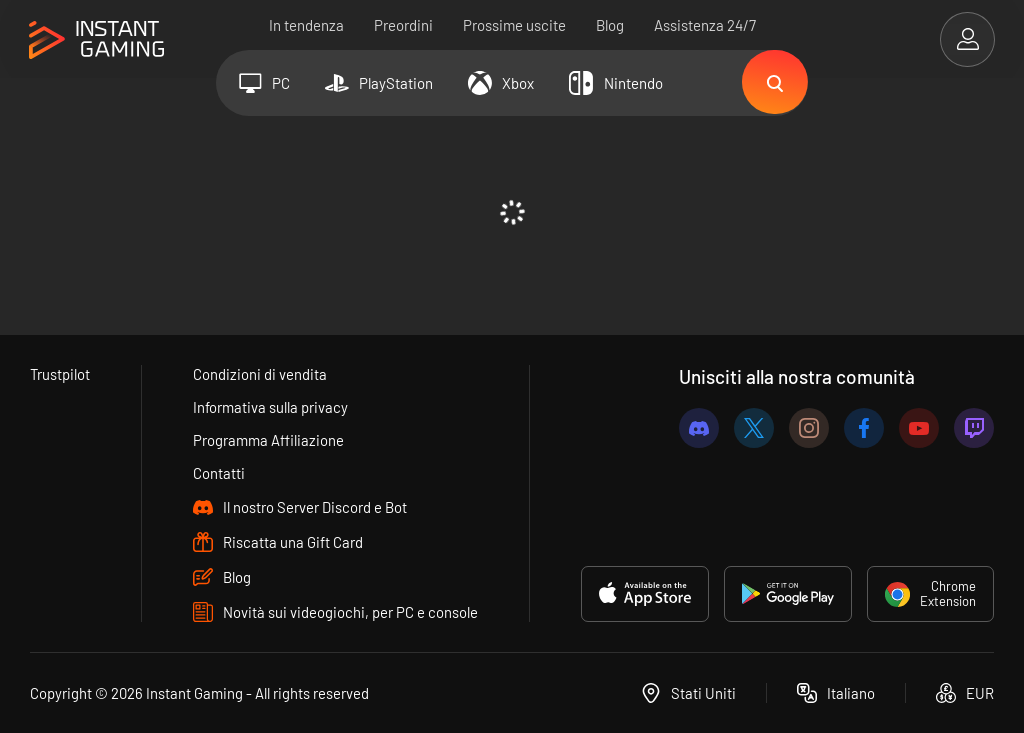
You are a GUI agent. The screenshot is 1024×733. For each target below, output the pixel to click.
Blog (610, 25)
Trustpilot (60, 374)
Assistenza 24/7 (705, 25)
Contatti (220, 473)
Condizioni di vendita (261, 374)
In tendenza (306, 25)
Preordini (403, 25)
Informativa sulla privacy (271, 407)
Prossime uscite (514, 25)
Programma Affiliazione (269, 440)
